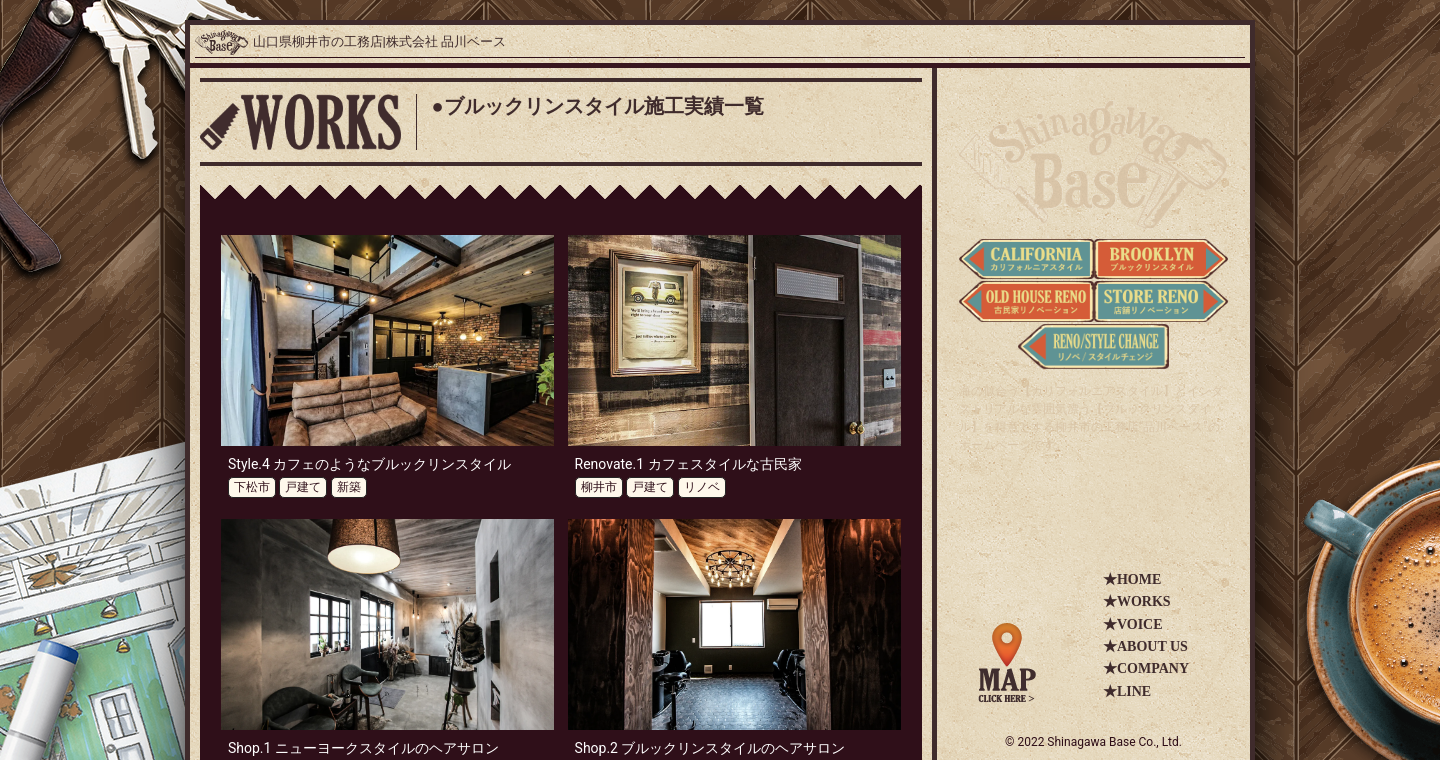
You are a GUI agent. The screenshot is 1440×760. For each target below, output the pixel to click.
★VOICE (1133, 624)
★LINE (1127, 691)
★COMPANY (1146, 668)
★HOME (1132, 579)
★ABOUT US (1145, 646)
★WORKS (1137, 601)
